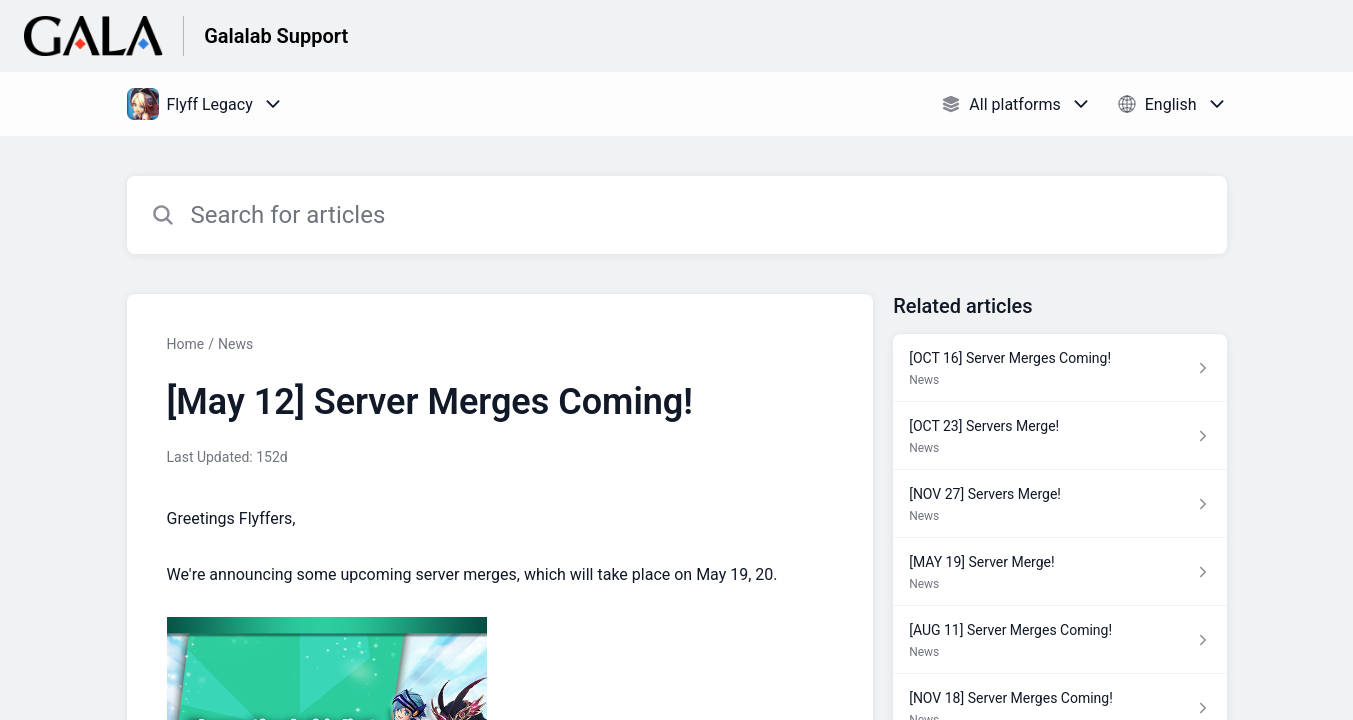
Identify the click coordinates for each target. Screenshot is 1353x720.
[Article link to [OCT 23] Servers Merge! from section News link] (1059, 436)
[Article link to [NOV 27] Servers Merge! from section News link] (1059, 504)
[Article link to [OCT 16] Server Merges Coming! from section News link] (1059, 368)
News (235, 344)
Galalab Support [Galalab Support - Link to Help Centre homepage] (276, 36)
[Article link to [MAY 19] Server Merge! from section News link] (1059, 572)
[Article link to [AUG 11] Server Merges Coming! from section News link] (1059, 640)
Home (186, 344)
